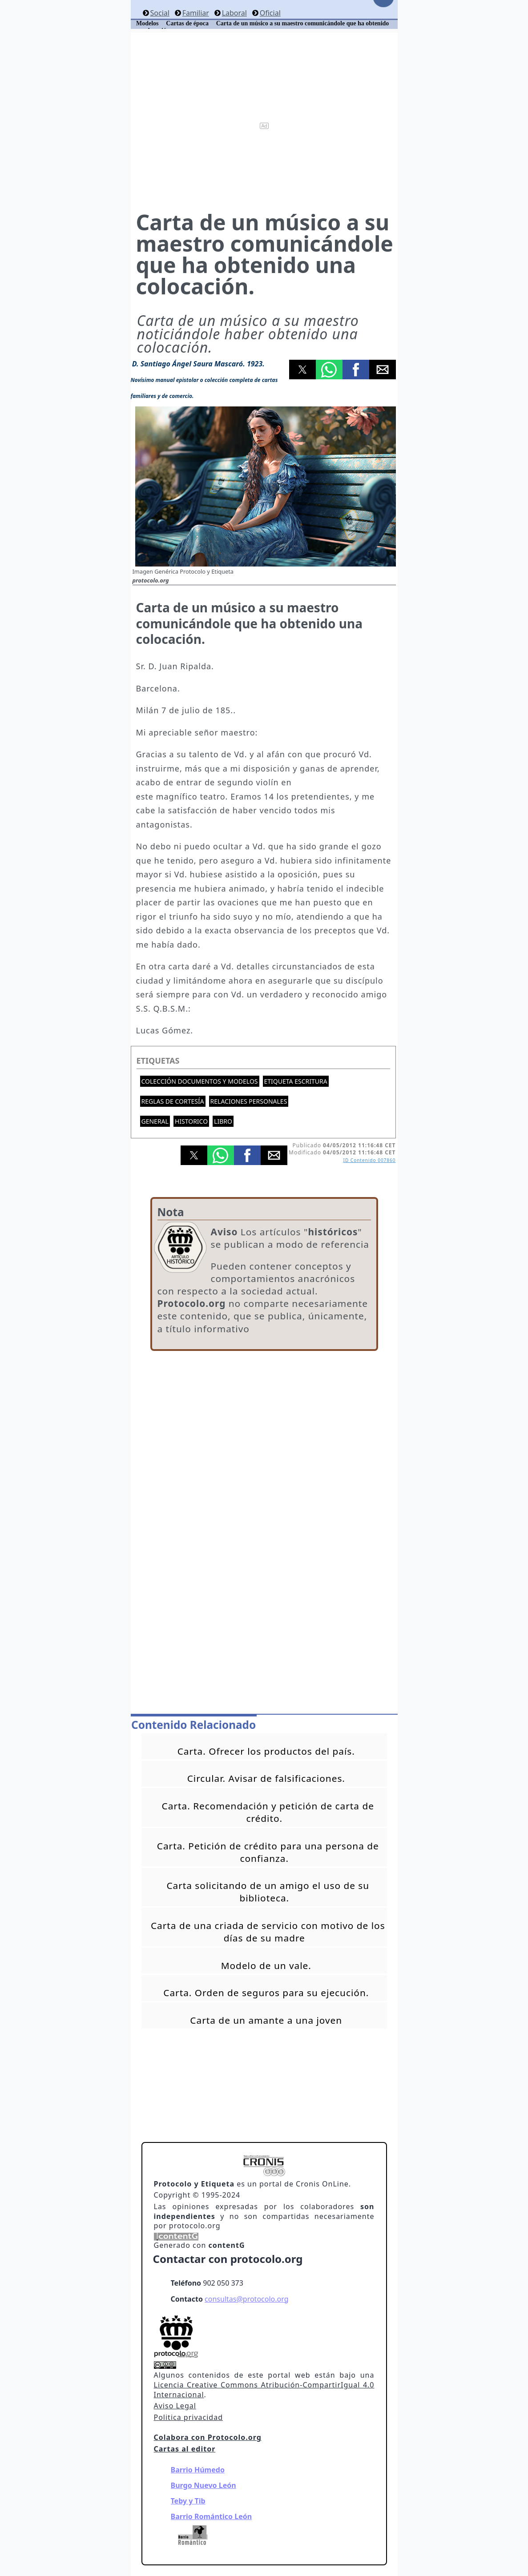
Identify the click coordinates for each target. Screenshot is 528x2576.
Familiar (195, 13)
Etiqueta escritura (295, 1081)
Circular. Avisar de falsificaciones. (266, 1778)
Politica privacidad (188, 2417)
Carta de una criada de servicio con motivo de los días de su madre (268, 1931)
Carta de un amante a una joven (266, 2020)
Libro (223, 1121)
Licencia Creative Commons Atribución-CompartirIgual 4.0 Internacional (264, 2389)
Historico (191, 1121)
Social (159, 13)
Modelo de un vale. (266, 1965)
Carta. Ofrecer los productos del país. (266, 1751)
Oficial (270, 13)
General (155, 1121)
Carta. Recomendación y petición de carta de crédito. (268, 1812)
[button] (302, 369)
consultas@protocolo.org (246, 2299)
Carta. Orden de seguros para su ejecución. (266, 1992)
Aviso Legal (175, 2406)
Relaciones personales (248, 1101)
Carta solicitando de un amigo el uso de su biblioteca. (267, 1891)
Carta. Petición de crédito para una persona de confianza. (268, 1852)
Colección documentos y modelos (199, 1081)
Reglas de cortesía (172, 1101)
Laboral (234, 13)
